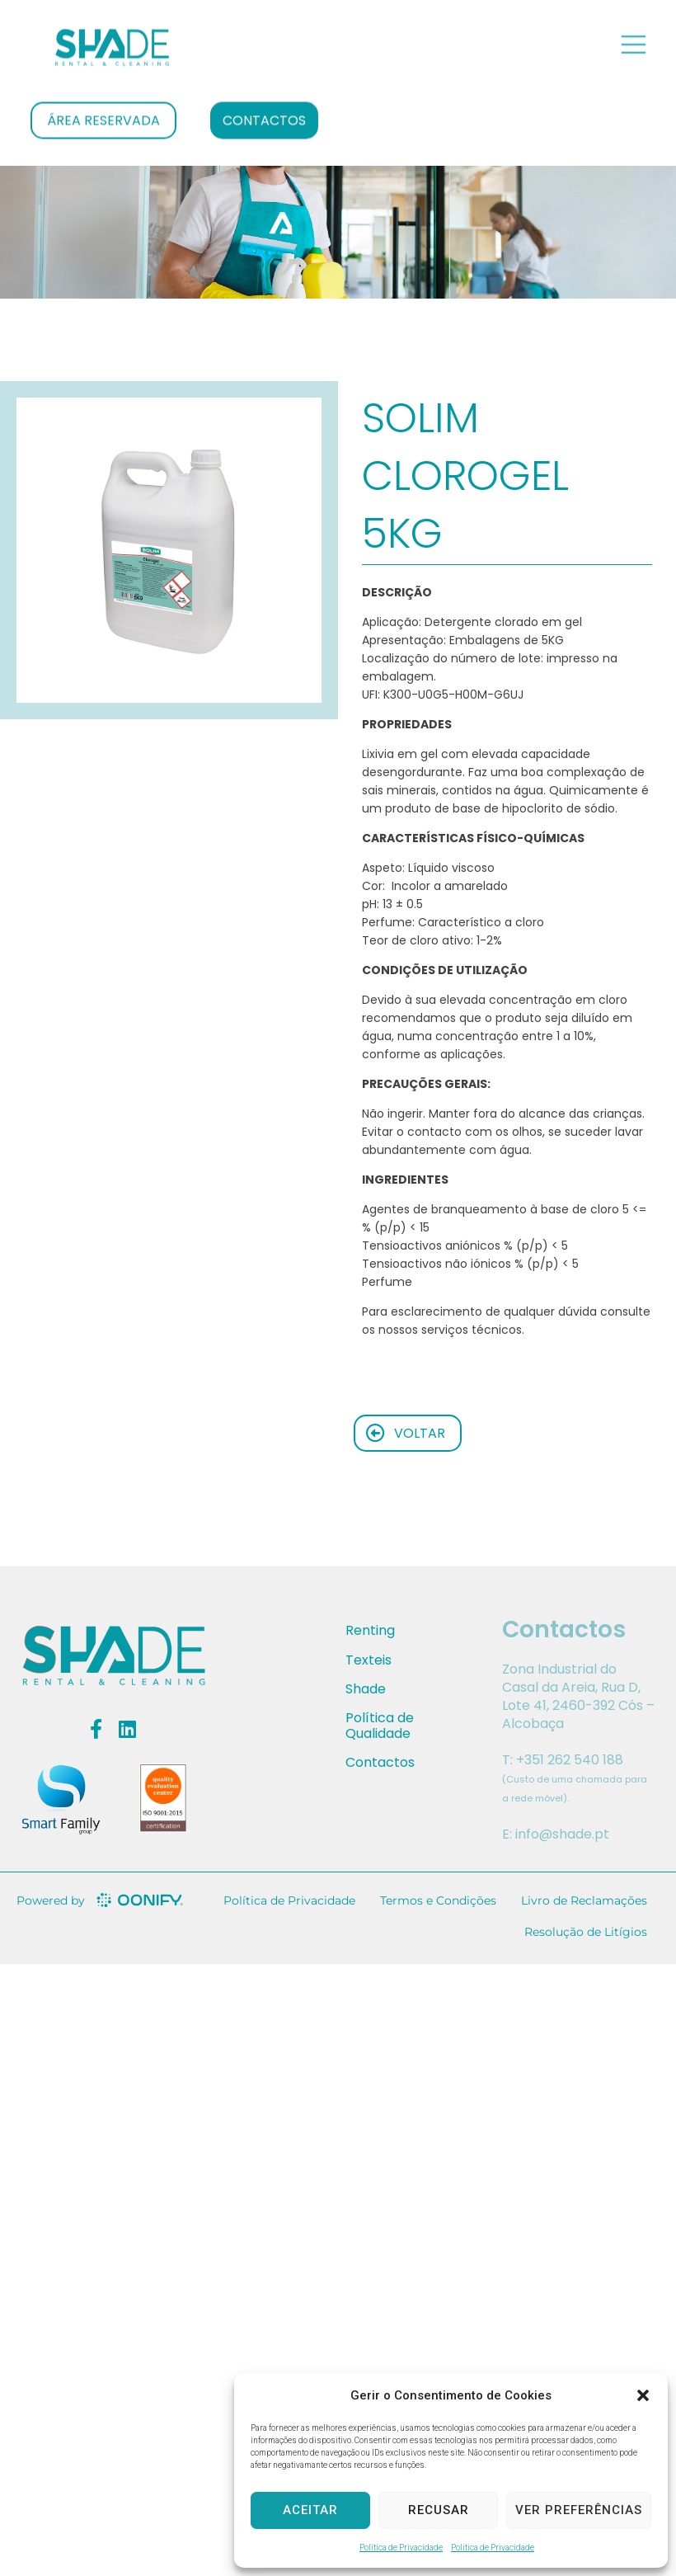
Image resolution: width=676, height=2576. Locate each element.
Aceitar (310, 2510)
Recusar (438, 2510)
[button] (643, 2395)
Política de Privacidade (401, 2547)
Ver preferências (578, 2510)
